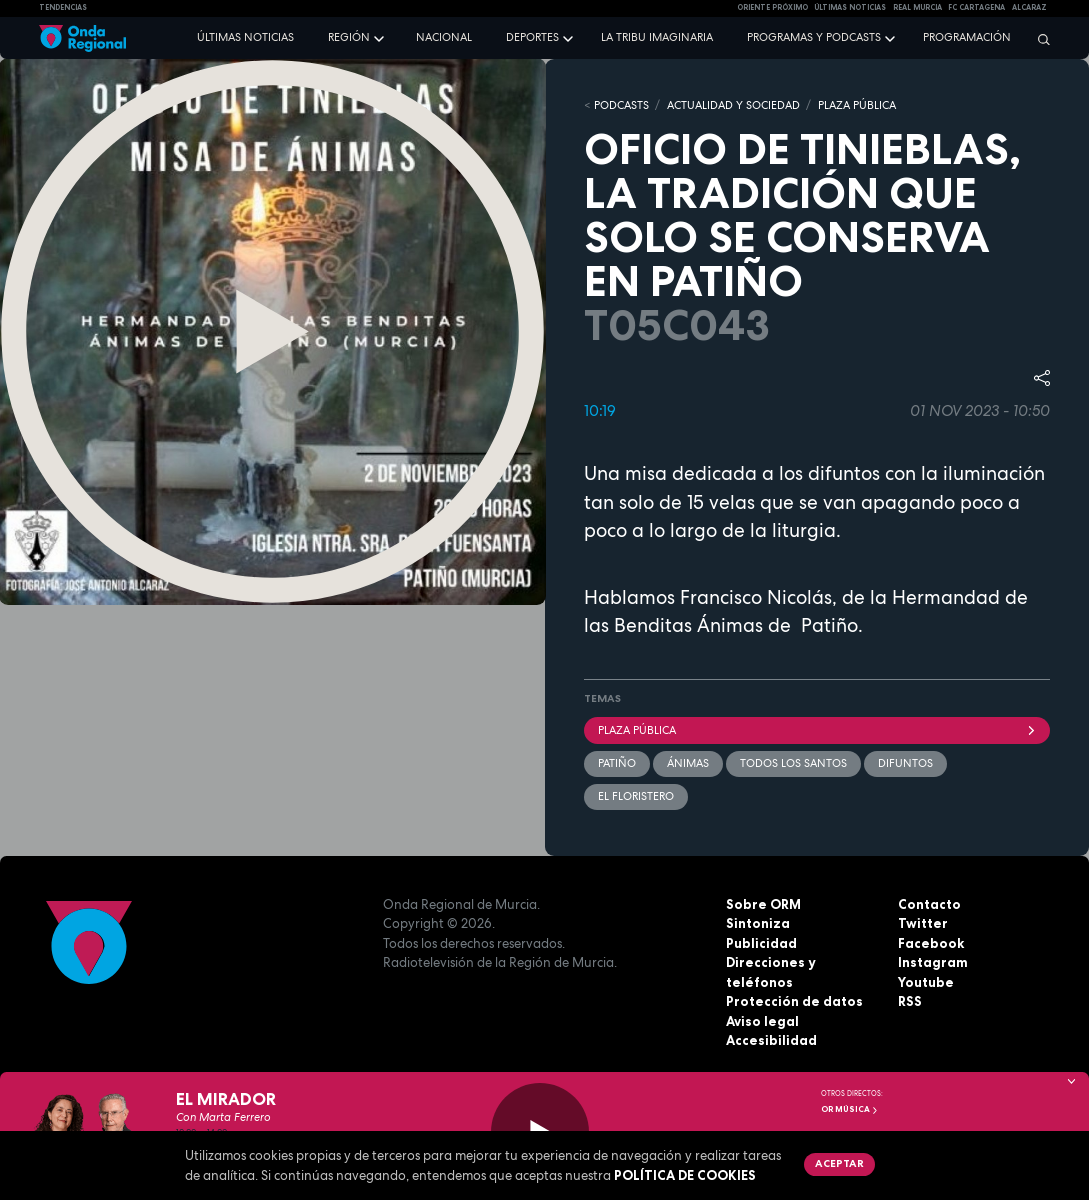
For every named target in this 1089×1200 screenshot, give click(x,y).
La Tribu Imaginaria (657, 37)
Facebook (931, 943)
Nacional (444, 37)
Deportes (532, 37)
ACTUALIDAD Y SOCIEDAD (733, 105)
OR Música (850, 1109)
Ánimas (688, 763)
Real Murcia (917, 7)
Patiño (617, 763)
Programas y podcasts (814, 37)
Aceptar (839, 1163)
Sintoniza (758, 923)
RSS (910, 1001)
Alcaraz (1029, 7)
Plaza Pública (817, 730)
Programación (967, 37)
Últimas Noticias (850, 7)
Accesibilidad (771, 1040)
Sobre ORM (763, 904)
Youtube (926, 982)
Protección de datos (794, 1001)
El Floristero (636, 796)
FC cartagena (976, 7)
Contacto (929, 904)
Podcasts (621, 105)
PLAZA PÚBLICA (857, 105)
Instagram (933, 962)
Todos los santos (793, 763)
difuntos (905, 763)
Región (349, 37)
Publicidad (761, 943)
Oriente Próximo (772, 7)
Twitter (923, 923)
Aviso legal (762, 1021)
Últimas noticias (245, 37)
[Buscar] (1039, 39)
